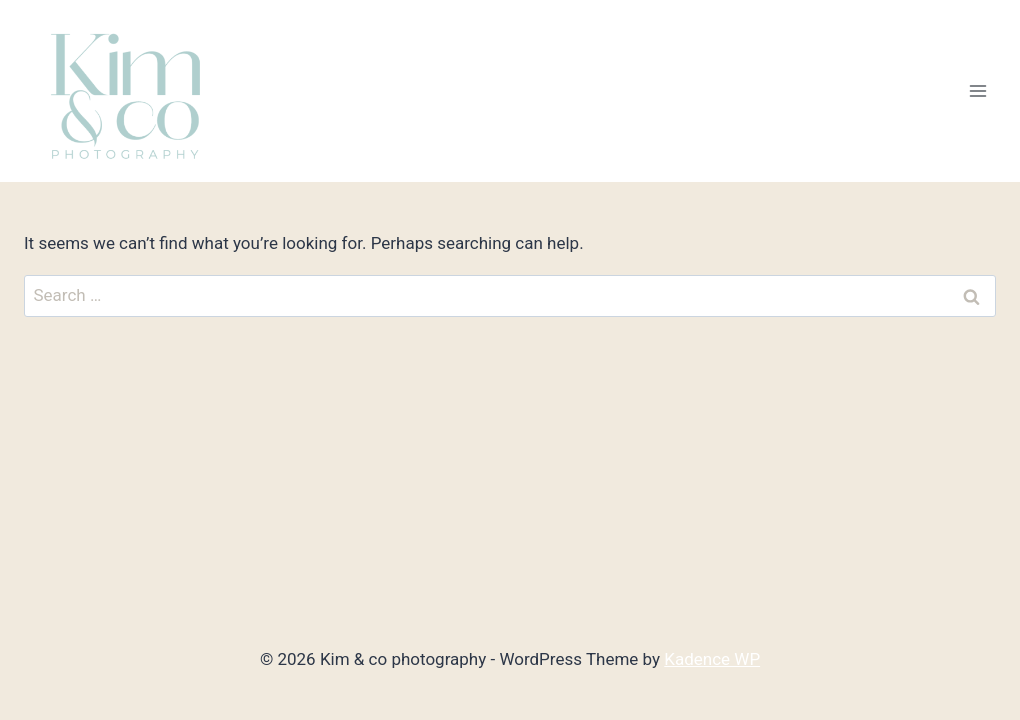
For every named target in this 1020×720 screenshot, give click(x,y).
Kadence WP (712, 659)
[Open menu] (977, 91)
